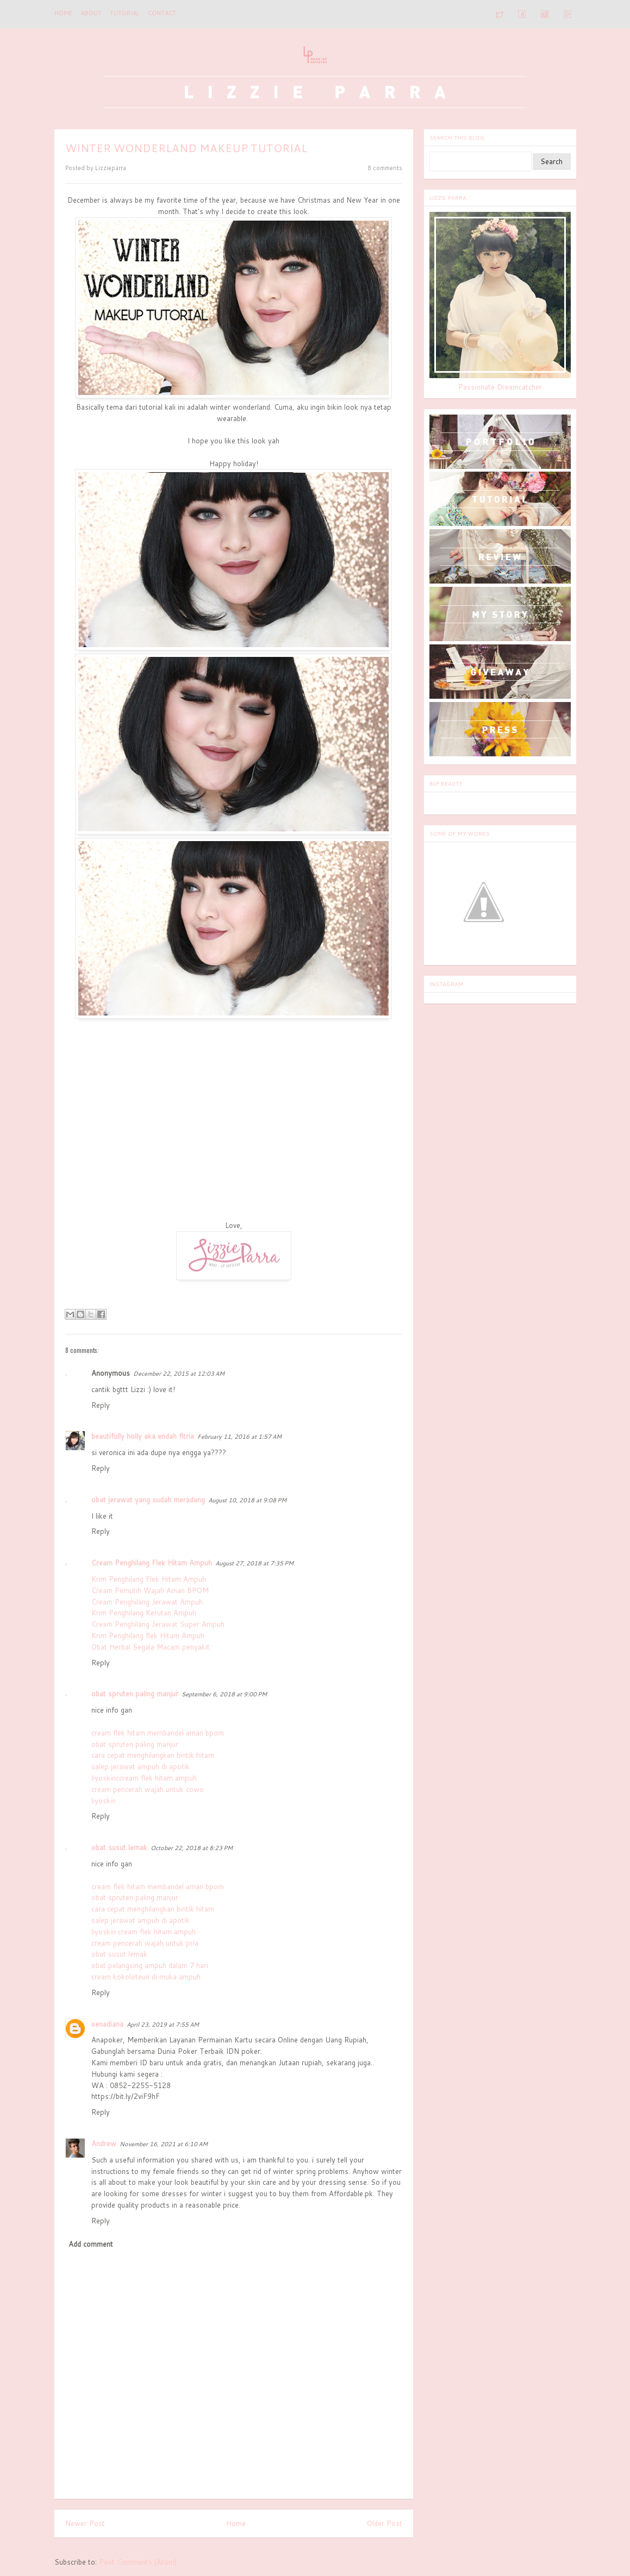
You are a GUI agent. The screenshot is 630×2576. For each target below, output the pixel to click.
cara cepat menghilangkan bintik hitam (152, 1755)
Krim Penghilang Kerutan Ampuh (143, 1613)
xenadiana (107, 2024)
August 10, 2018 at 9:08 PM (247, 1500)
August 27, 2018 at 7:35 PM (254, 1563)
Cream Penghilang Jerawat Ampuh (147, 1602)
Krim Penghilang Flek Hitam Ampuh (148, 1579)
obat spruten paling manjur (134, 1693)
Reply (100, 1405)
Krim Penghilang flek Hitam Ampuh (147, 1635)
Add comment (90, 2244)
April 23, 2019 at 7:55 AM (163, 2024)
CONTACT (162, 13)
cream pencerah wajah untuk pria (144, 1943)
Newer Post (85, 2523)
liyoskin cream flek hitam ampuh (143, 1931)
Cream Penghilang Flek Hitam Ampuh (151, 1563)
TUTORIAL (125, 13)
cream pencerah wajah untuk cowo (147, 1789)
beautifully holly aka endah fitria (142, 1436)
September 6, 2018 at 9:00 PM (224, 1694)
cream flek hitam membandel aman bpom (157, 1733)
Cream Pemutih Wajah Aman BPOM (150, 1590)
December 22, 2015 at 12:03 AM (178, 1373)
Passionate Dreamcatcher (500, 387)
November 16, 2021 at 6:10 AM (164, 2144)
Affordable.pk (351, 2193)
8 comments (384, 168)
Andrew (103, 2143)
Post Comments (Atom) (138, 2562)
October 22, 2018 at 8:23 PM (192, 1848)
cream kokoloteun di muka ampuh (146, 1977)
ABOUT (91, 13)
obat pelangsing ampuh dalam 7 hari (149, 1965)
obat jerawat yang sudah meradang (148, 1500)
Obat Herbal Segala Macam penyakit (150, 1647)
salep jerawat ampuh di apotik (140, 1766)
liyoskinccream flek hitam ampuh (144, 1778)
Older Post (384, 2523)
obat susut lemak (119, 1847)
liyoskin (103, 1801)
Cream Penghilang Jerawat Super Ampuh (157, 1624)
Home (63, 13)
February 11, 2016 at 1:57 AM (239, 1436)
